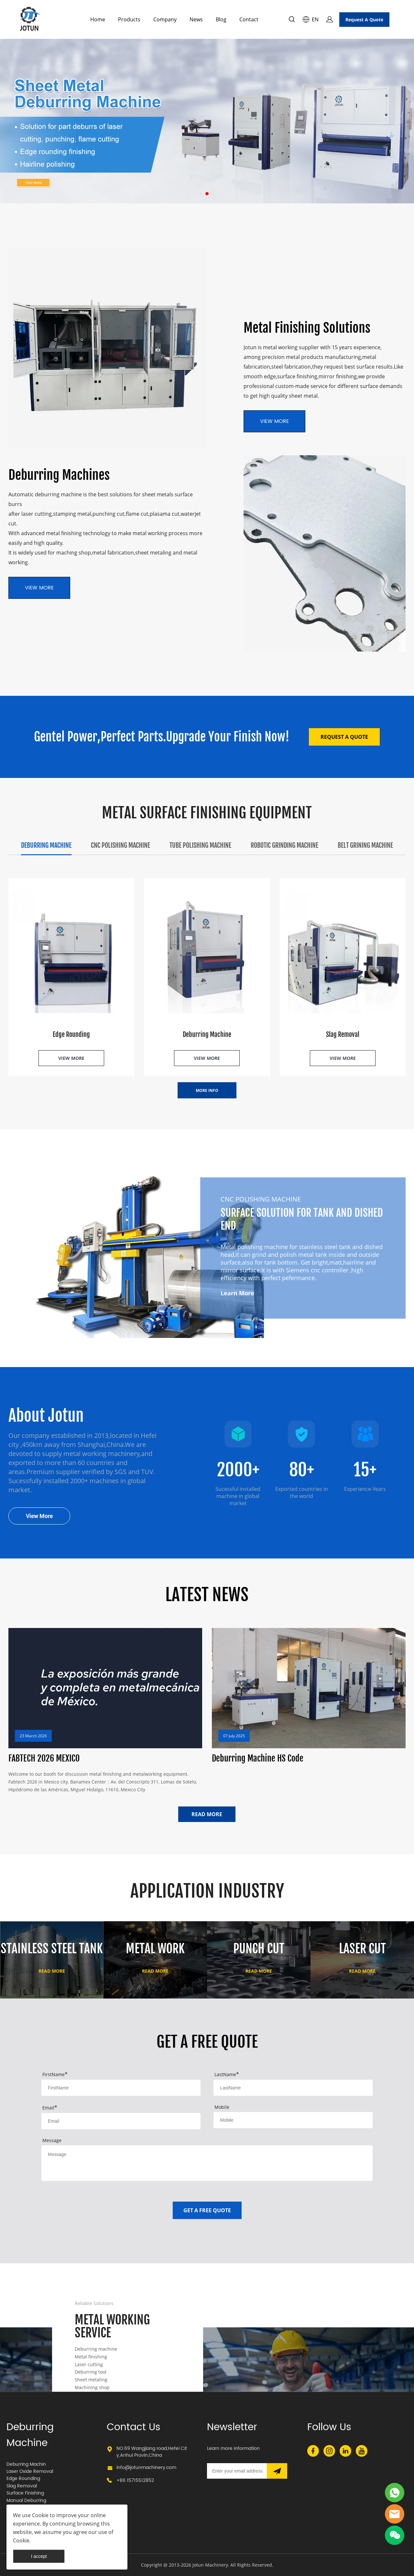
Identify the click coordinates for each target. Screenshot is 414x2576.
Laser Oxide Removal (29, 2471)
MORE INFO (207, 1090)
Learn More (237, 1293)
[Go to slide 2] (207, 193)
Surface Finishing (25, 2493)
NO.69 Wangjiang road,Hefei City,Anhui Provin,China (151, 2452)
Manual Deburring (26, 2500)
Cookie (40, 2515)
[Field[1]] (121, 2088)
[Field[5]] (293, 2120)
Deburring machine (96, 2349)
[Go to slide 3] (212, 193)
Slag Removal (21, 2486)
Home (97, 19)
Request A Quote (364, 19)
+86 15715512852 (135, 2480)
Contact (248, 19)
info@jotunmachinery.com (146, 2467)
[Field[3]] (121, 2121)
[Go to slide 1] (201, 193)
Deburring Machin (26, 2464)
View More (39, 1516)
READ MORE (206, 1814)
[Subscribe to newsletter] (277, 2471)
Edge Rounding (23, 2478)
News (196, 19)
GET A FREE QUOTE (207, 2210)
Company (165, 19)
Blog (221, 19)
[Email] (237, 2471)
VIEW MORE (39, 588)
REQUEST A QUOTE (344, 736)
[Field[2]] (293, 2088)
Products (129, 19)
